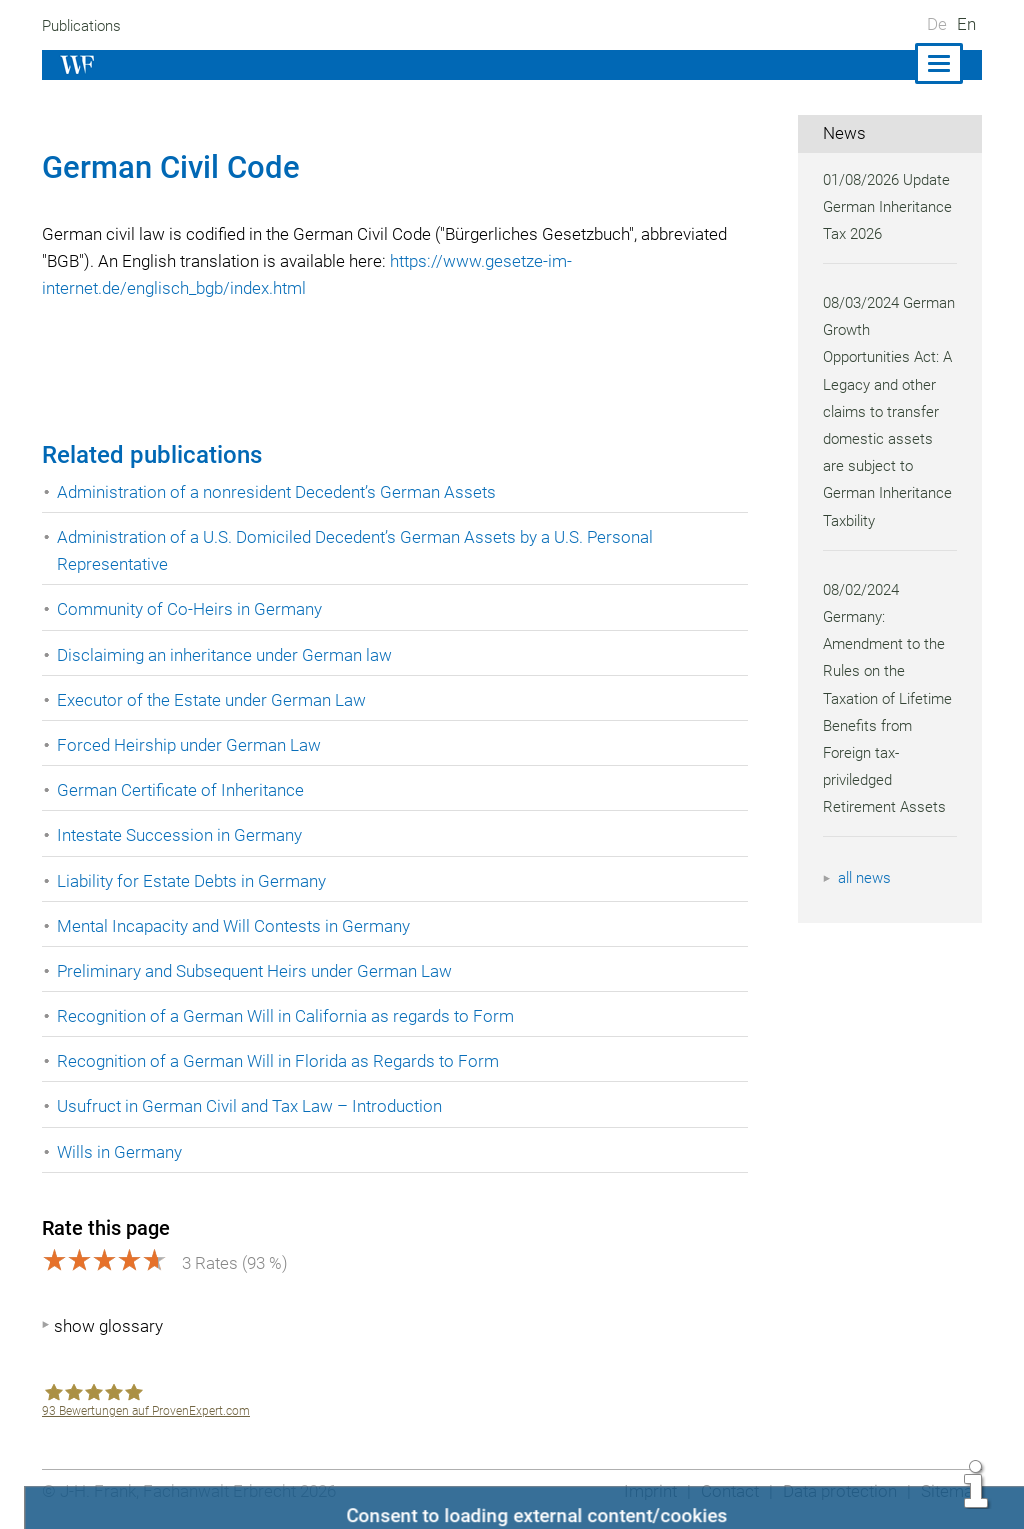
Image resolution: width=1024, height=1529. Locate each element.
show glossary (108, 1326)
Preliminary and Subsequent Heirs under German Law (258, 971)
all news (866, 878)
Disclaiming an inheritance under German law (227, 655)
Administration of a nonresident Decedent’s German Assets (280, 492)
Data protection (837, 1491)
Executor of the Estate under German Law (213, 700)
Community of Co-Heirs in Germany (190, 609)
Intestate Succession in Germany (181, 835)
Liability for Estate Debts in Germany (194, 881)
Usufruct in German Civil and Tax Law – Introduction (253, 1106)
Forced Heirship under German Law (190, 745)
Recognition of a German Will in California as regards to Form (287, 1016)
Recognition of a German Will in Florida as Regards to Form (279, 1061)
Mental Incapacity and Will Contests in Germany (237, 926)
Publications (84, 26)
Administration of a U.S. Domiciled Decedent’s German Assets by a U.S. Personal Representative (360, 550)
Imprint (644, 1491)
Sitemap (950, 1491)
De (937, 24)
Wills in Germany (120, 1152)
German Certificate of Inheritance (182, 790)
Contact (724, 1491)
